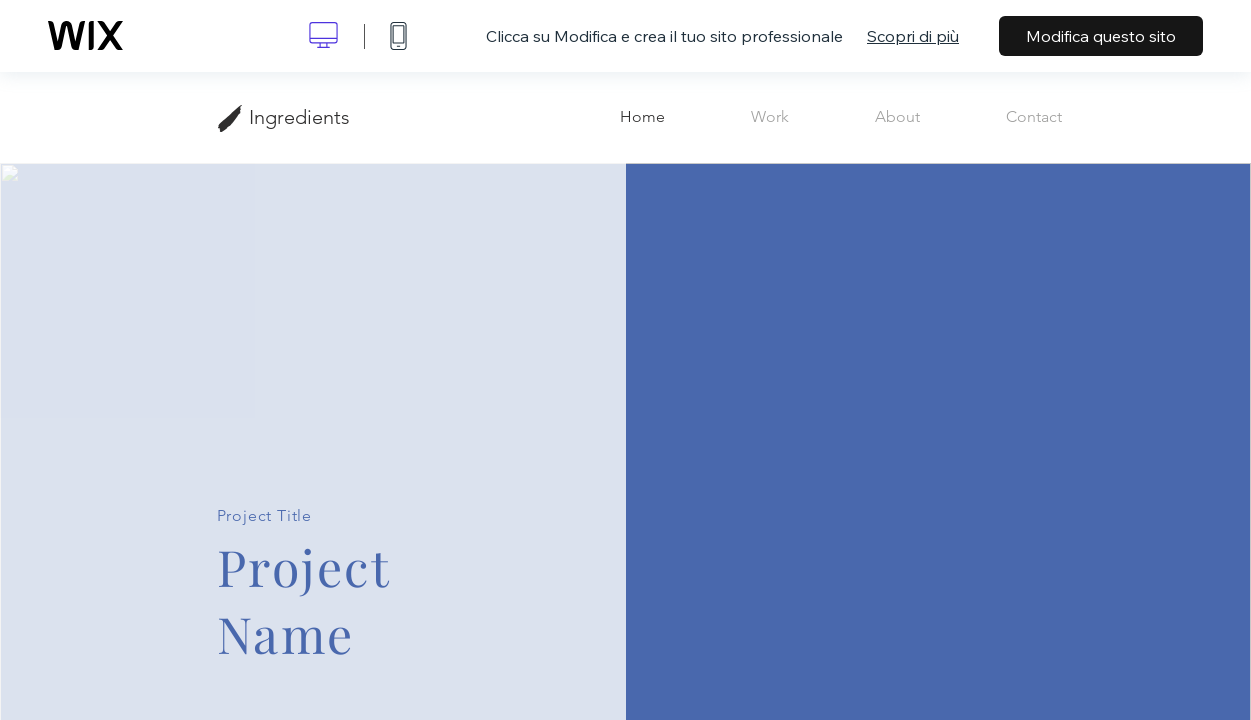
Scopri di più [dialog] (913, 36)
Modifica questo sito (1101, 36)
